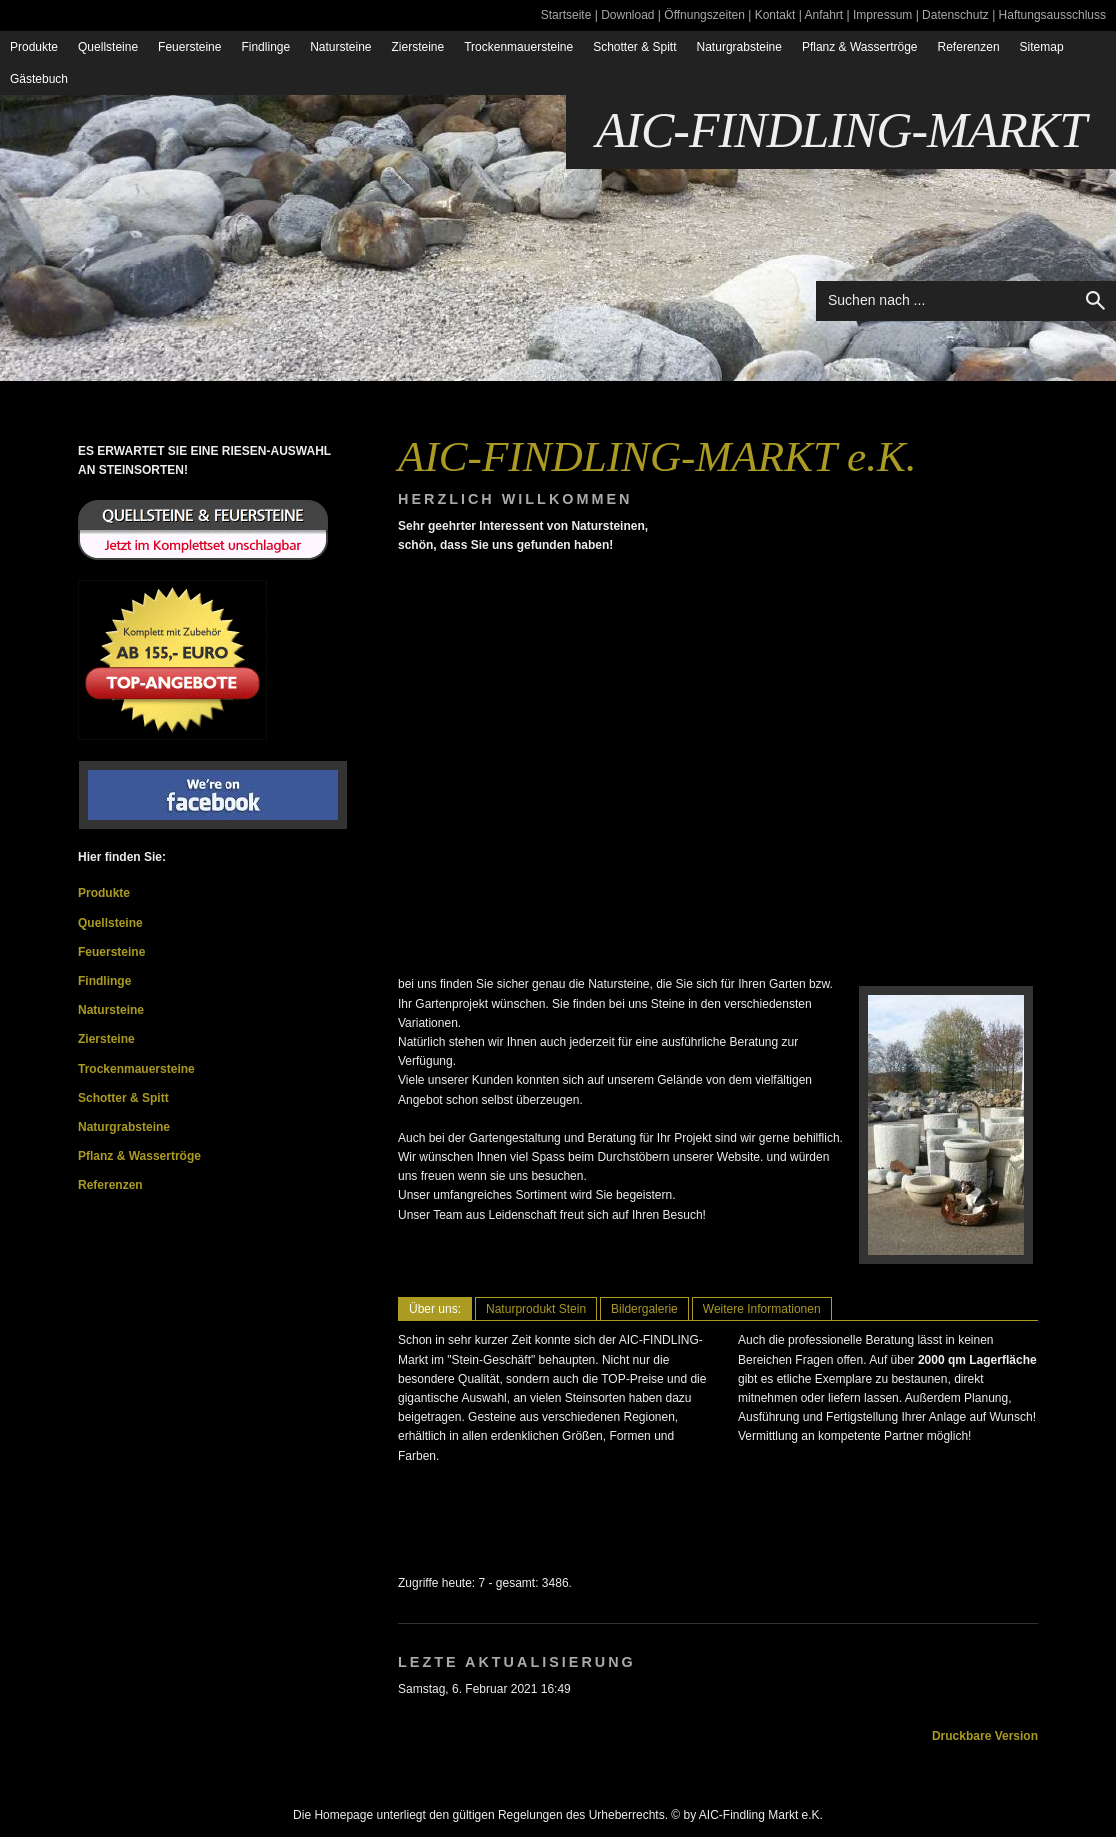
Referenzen (969, 47)
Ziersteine (418, 47)
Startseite (566, 15)
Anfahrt (823, 15)
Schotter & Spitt (634, 47)
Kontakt (775, 15)
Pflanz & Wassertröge (860, 47)
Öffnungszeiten (704, 15)
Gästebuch (39, 79)
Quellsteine (108, 47)
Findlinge (265, 47)
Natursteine (340, 47)
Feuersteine (189, 47)
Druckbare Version (985, 1736)
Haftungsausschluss (1052, 15)
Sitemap (1042, 47)
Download (627, 15)
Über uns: (435, 1309)
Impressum (882, 15)
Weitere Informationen (762, 1309)
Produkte (34, 47)
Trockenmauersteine (518, 47)
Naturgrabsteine (739, 47)
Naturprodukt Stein (536, 1309)
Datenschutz (955, 15)
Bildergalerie (644, 1309)
